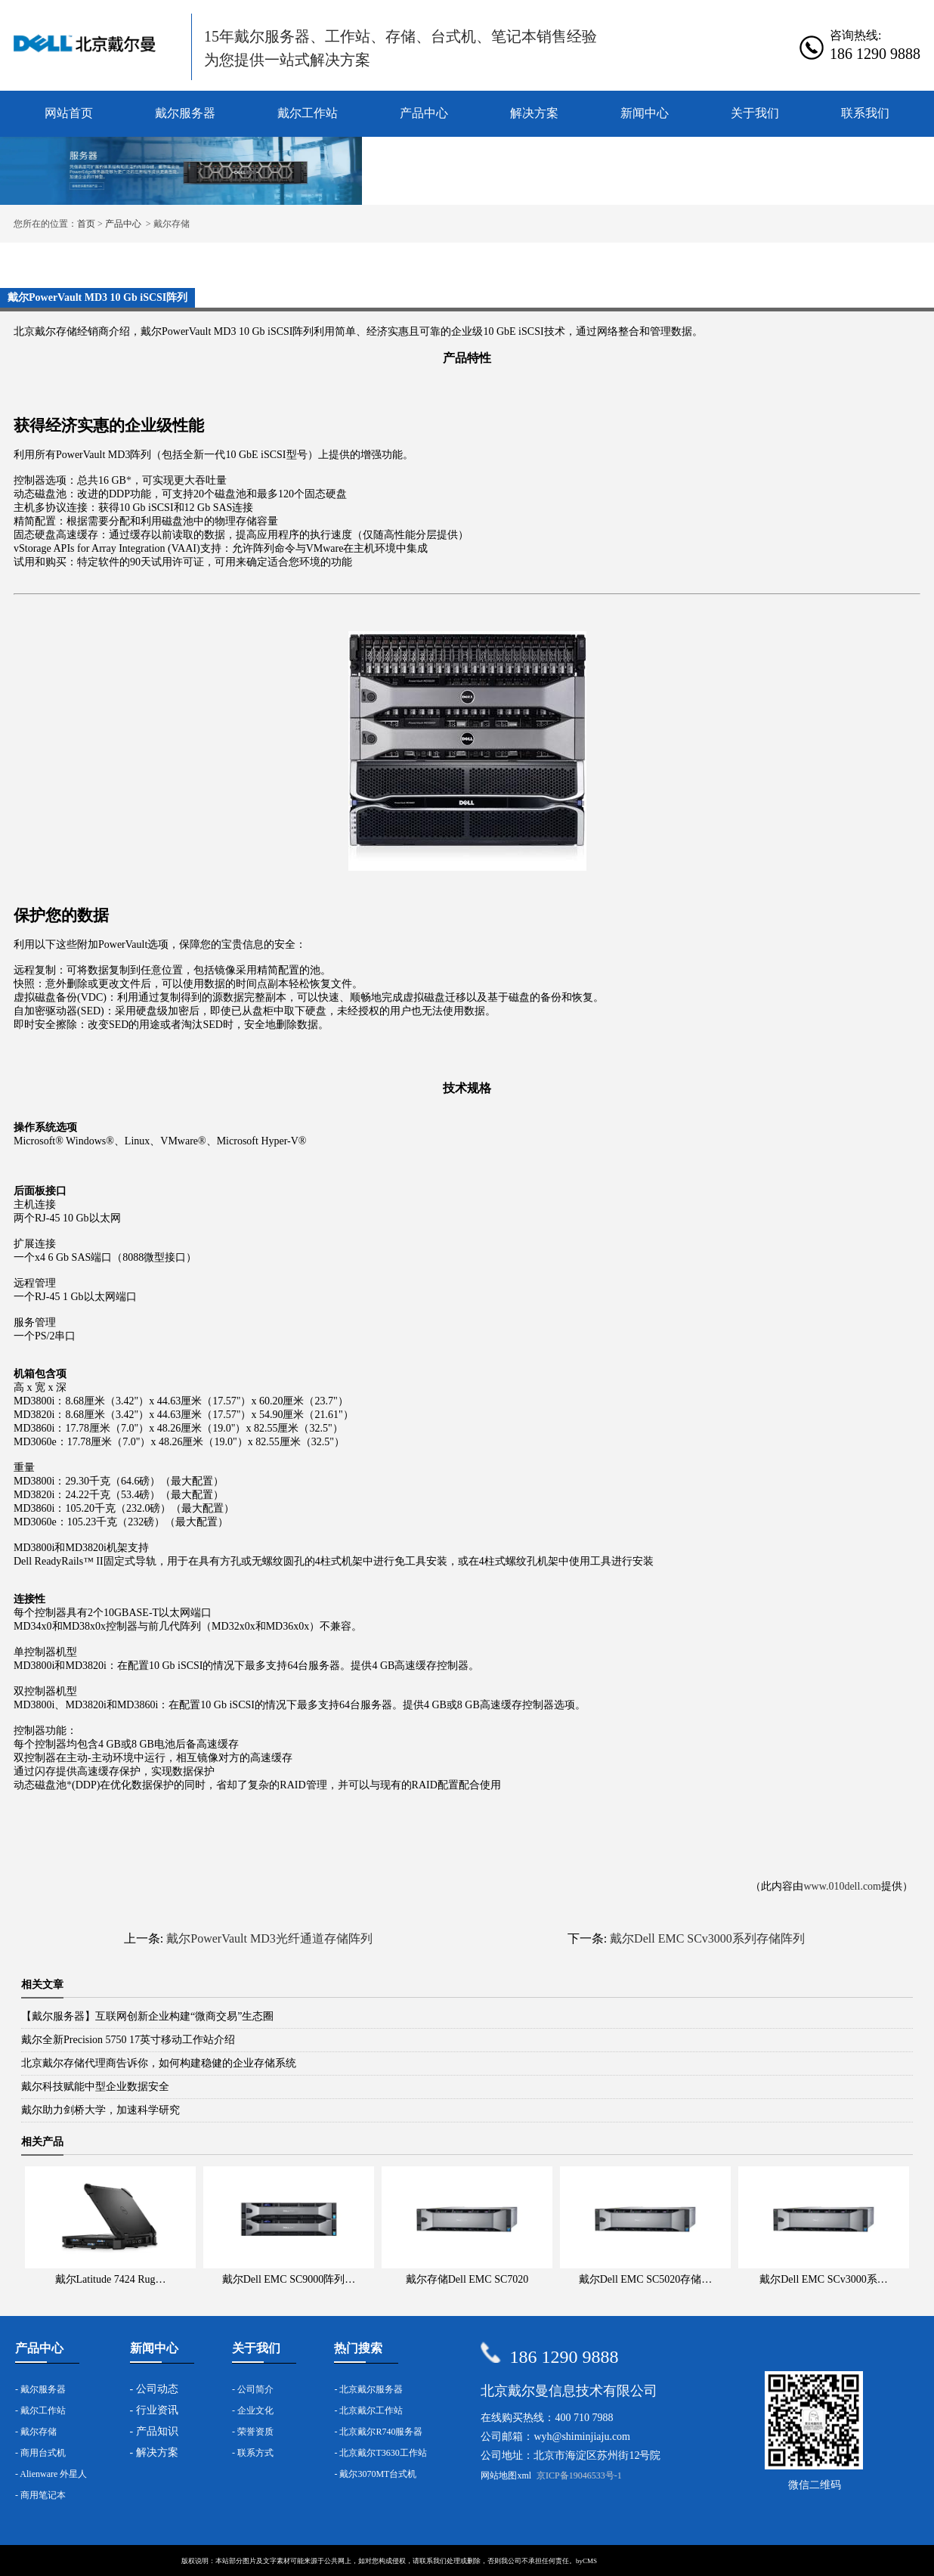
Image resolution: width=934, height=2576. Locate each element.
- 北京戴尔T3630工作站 (380, 2453)
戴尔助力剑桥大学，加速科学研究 (100, 2110)
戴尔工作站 (307, 113)
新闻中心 (644, 113)
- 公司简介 (253, 2389)
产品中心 (424, 113)
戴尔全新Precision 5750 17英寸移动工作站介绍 (128, 2039)
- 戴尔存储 (36, 2431)
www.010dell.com (842, 1886)
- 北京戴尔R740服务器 (378, 2431)
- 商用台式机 (40, 2453)
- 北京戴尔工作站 (368, 2410)
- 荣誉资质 (253, 2431)
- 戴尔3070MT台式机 (375, 2474)
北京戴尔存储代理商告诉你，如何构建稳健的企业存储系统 (158, 2063)
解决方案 (534, 113)
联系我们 (865, 113)
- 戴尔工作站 (40, 2410)
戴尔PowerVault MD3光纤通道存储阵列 (269, 1938)
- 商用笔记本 (40, 2495)
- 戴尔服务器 (40, 2389)
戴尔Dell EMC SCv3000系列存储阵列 (707, 1938)
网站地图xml (506, 2475)
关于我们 (755, 113)
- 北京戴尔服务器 (368, 2389)
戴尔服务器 (185, 113)
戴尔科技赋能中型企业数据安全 (95, 2086)
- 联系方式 (253, 2453)
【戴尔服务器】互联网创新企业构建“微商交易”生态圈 (147, 2016)
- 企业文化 (253, 2410)
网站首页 (69, 113)
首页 (86, 223)
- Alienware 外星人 (51, 2474)
